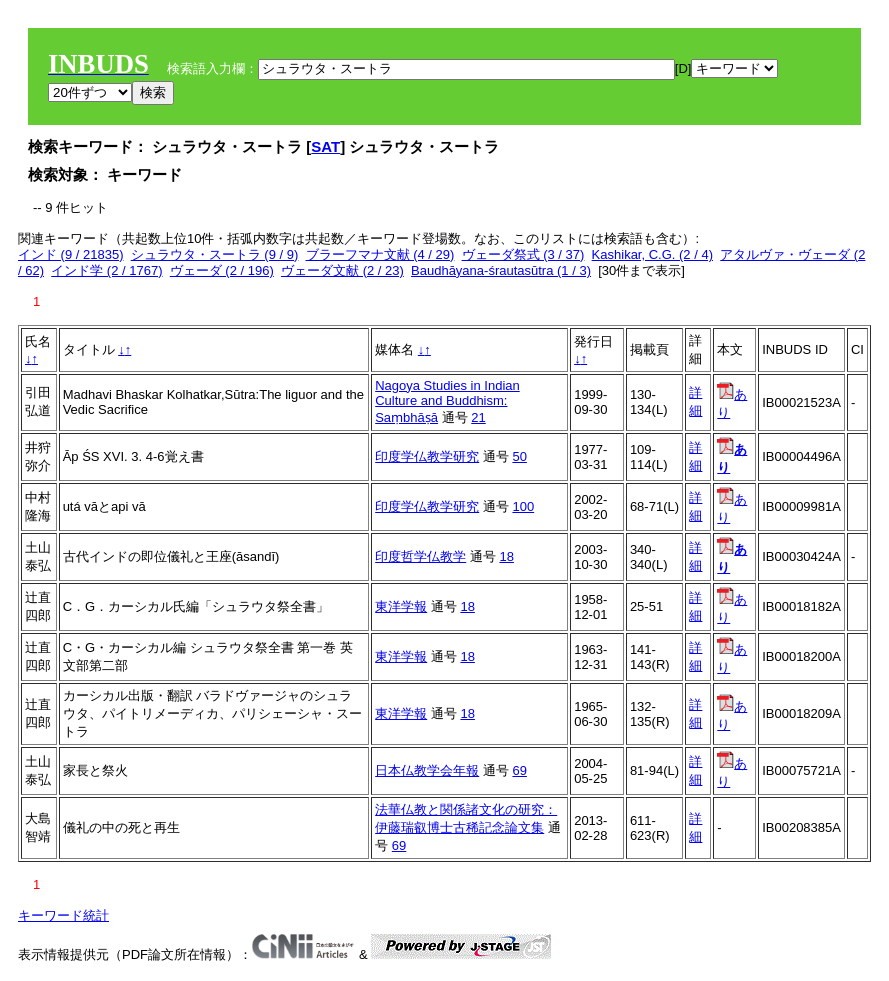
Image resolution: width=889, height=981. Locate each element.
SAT (325, 146)
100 (523, 506)
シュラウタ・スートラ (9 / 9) (215, 254)
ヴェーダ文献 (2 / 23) (342, 270)
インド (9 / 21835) (71, 254)
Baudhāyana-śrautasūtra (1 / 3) (501, 270)
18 (506, 556)
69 (519, 770)
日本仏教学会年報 (427, 770)
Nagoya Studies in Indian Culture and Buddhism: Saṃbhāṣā (447, 401)
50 (519, 456)
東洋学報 (401, 606)
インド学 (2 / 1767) (106, 270)
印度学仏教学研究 (427, 456)
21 (478, 417)
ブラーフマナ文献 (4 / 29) (380, 254)
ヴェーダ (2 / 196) (222, 270)
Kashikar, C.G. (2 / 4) (652, 254)
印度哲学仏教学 (420, 556)
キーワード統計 (63, 915)
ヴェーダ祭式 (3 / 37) (523, 254)
